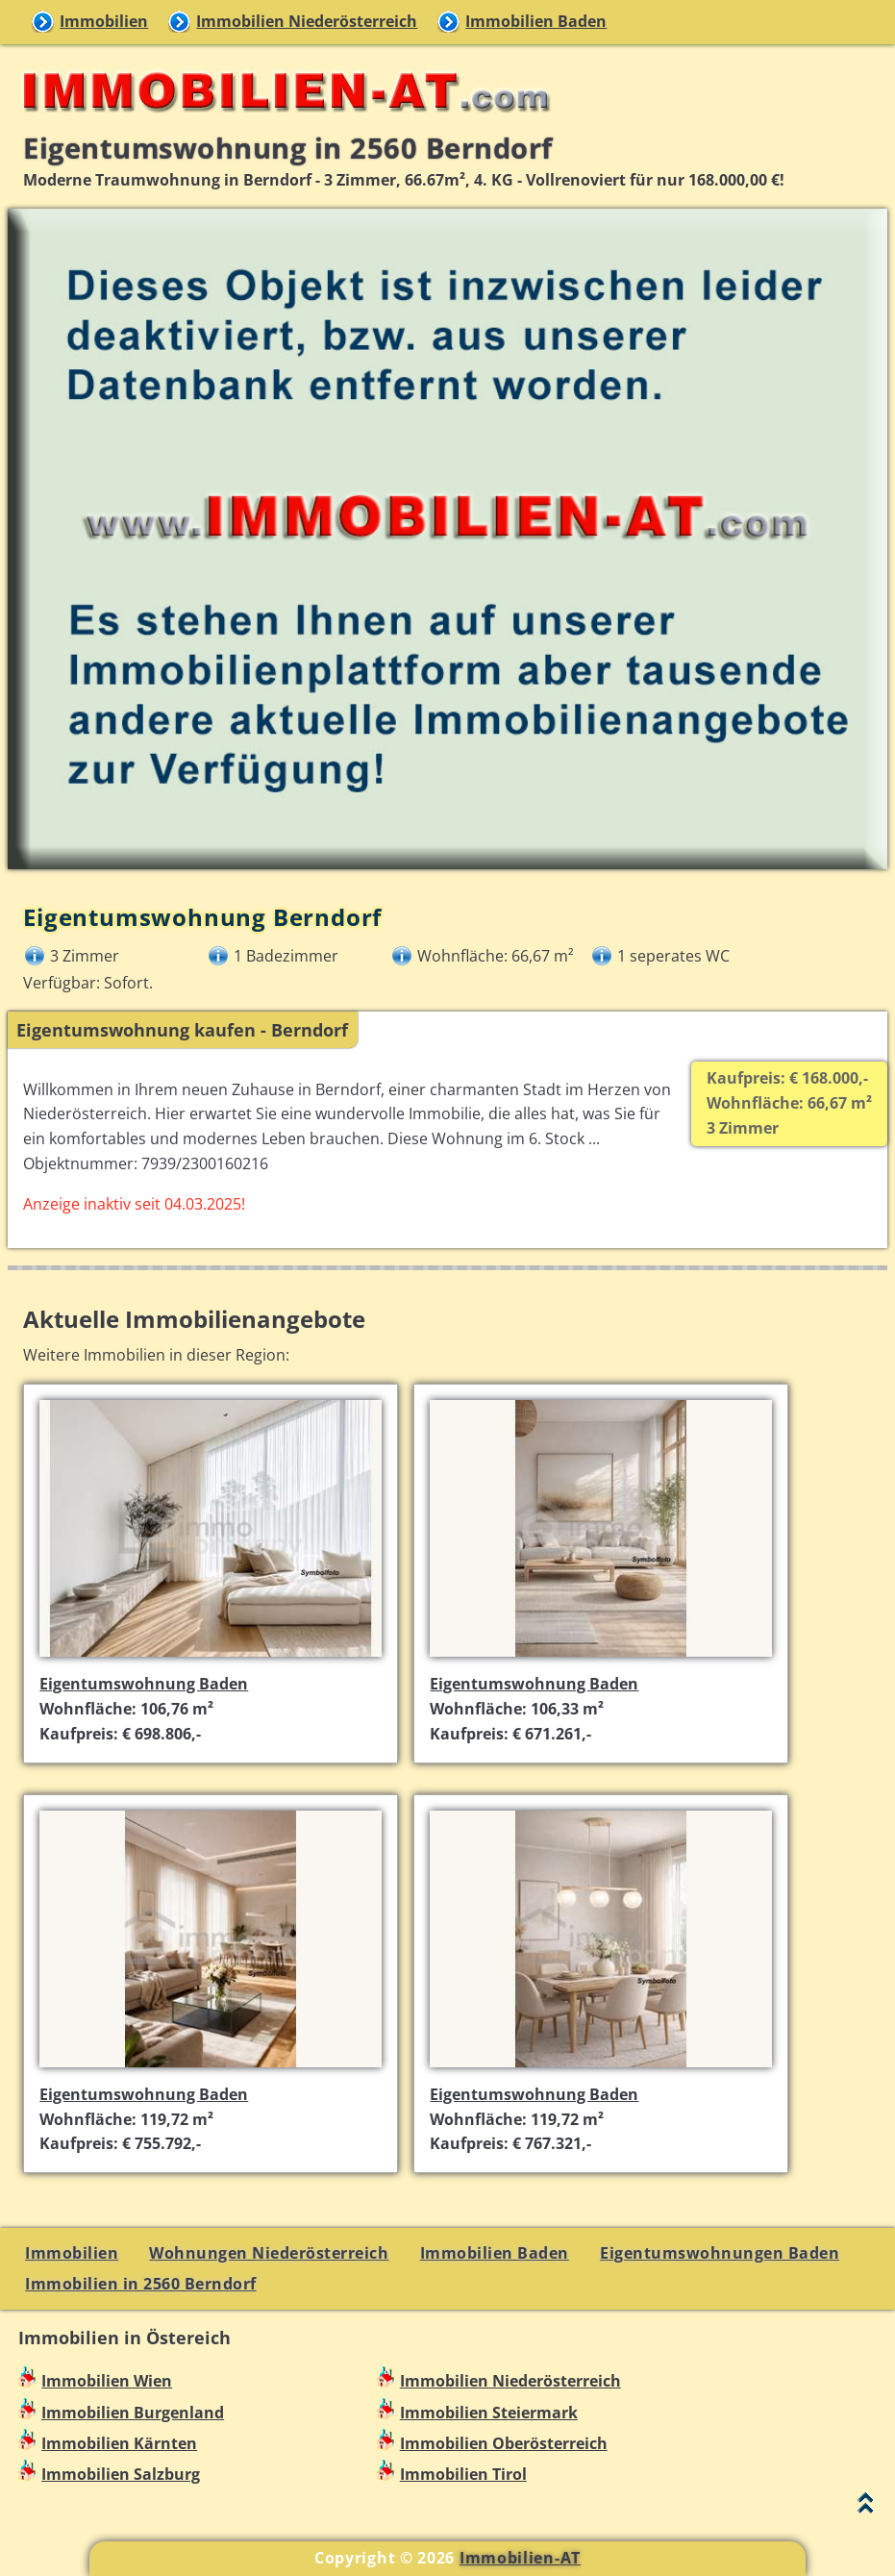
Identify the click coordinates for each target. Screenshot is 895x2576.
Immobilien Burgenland (132, 2412)
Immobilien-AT (520, 2557)
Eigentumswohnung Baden (143, 1683)
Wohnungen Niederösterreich (268, 2252)
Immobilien (104, 21)
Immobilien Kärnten (119, 2443)
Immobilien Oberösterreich (504, 2443)
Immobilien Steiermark (489, 2412)
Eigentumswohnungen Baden (719, 2252)
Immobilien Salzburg (120, 2474)
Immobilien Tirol (463, 2474)
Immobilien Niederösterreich (306, 21)
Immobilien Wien (106, 2380)
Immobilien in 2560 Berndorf (141, 2283)
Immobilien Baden (536, 21)
